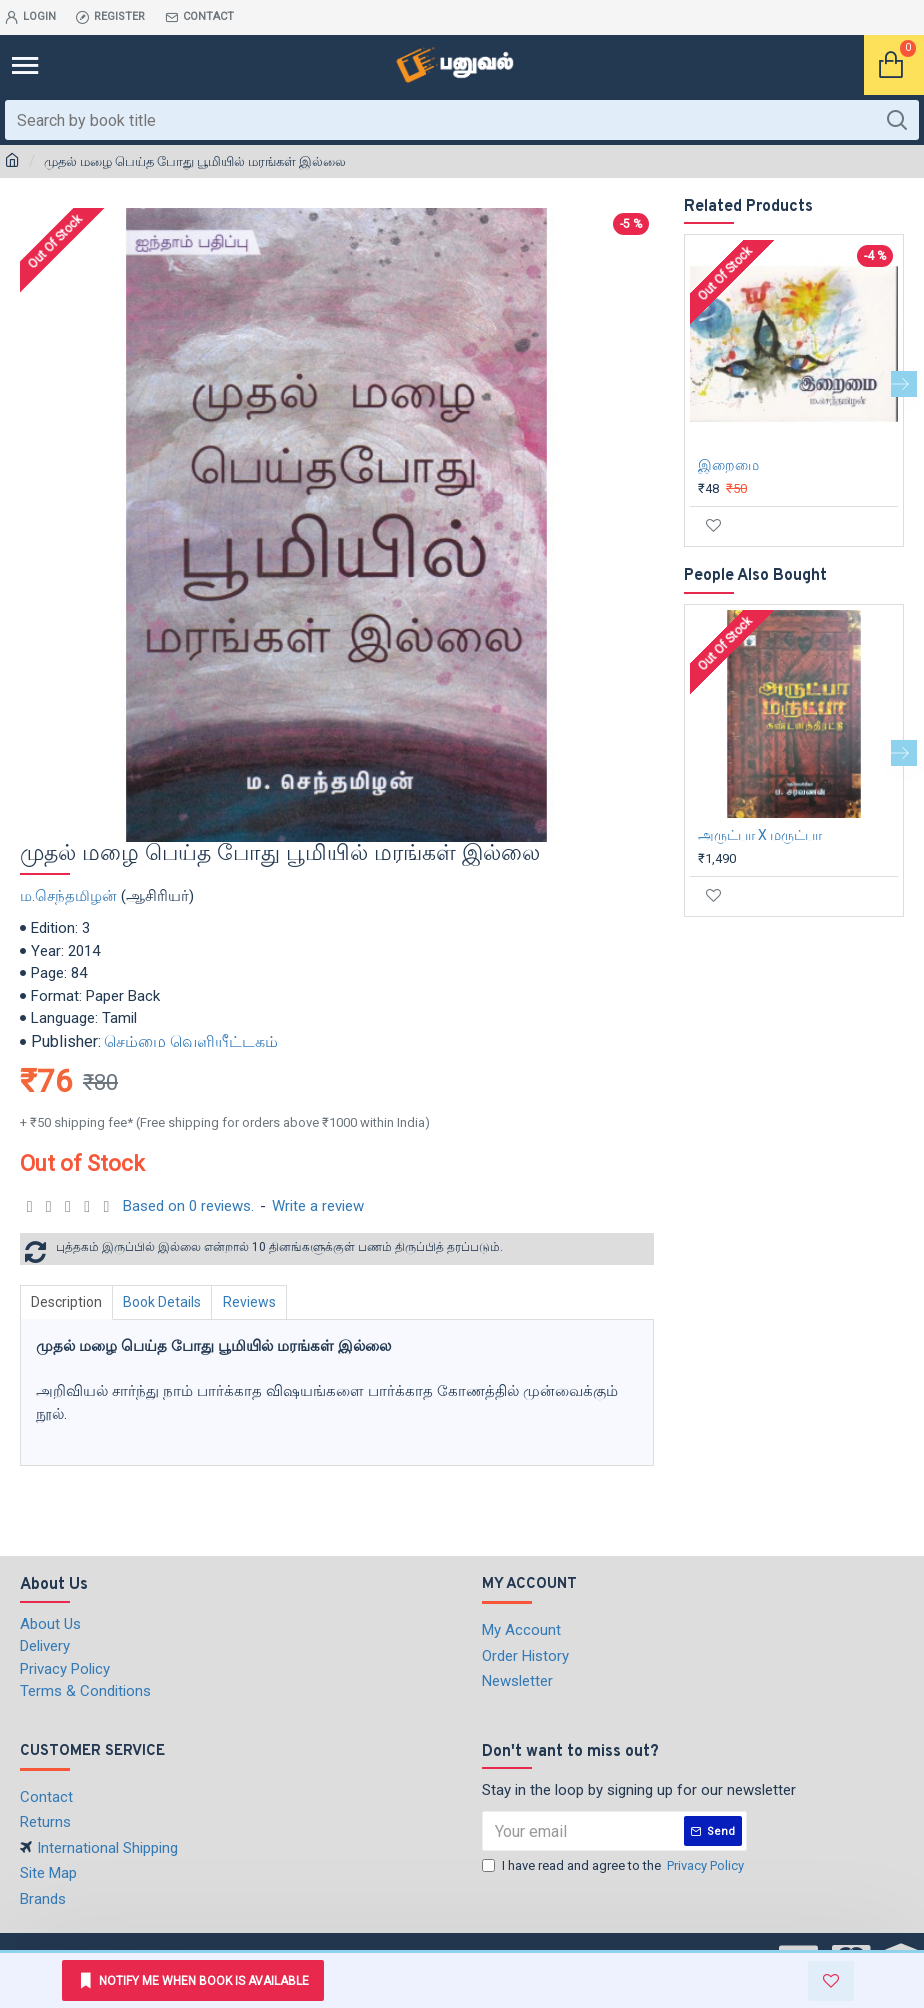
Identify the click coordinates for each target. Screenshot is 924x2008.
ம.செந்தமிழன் (68, 896)
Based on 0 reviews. (188, 1206)
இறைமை (728, 465)
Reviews (258, 1302)
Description (68, 1302)
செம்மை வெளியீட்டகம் (191, 1041)
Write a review (318, 1206)
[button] (904, 384)
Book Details (168, 1302)
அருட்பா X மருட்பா (760, 835)
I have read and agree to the (614, 1866)
